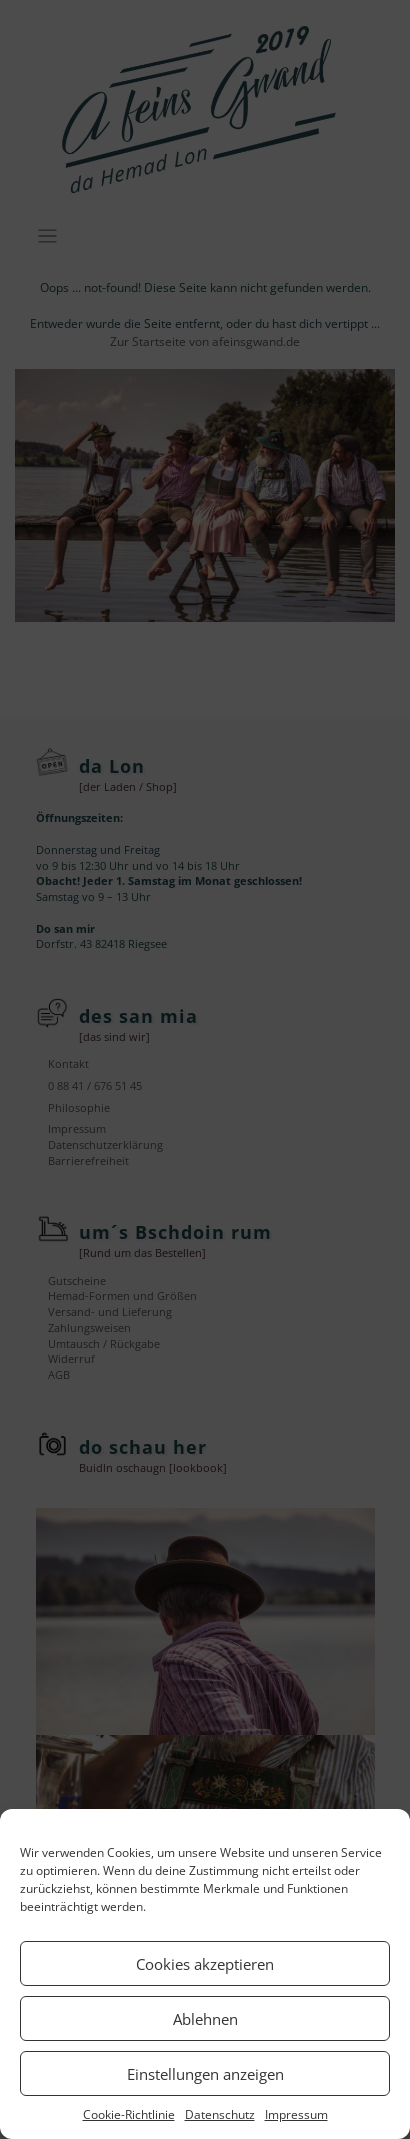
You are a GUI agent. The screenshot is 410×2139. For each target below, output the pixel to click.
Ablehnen (205, 2019)
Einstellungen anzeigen (205, 2074)
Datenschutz (220, 2114)
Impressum (296, 2114)
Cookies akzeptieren (205, 1964)
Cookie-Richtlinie (129, 2114)
